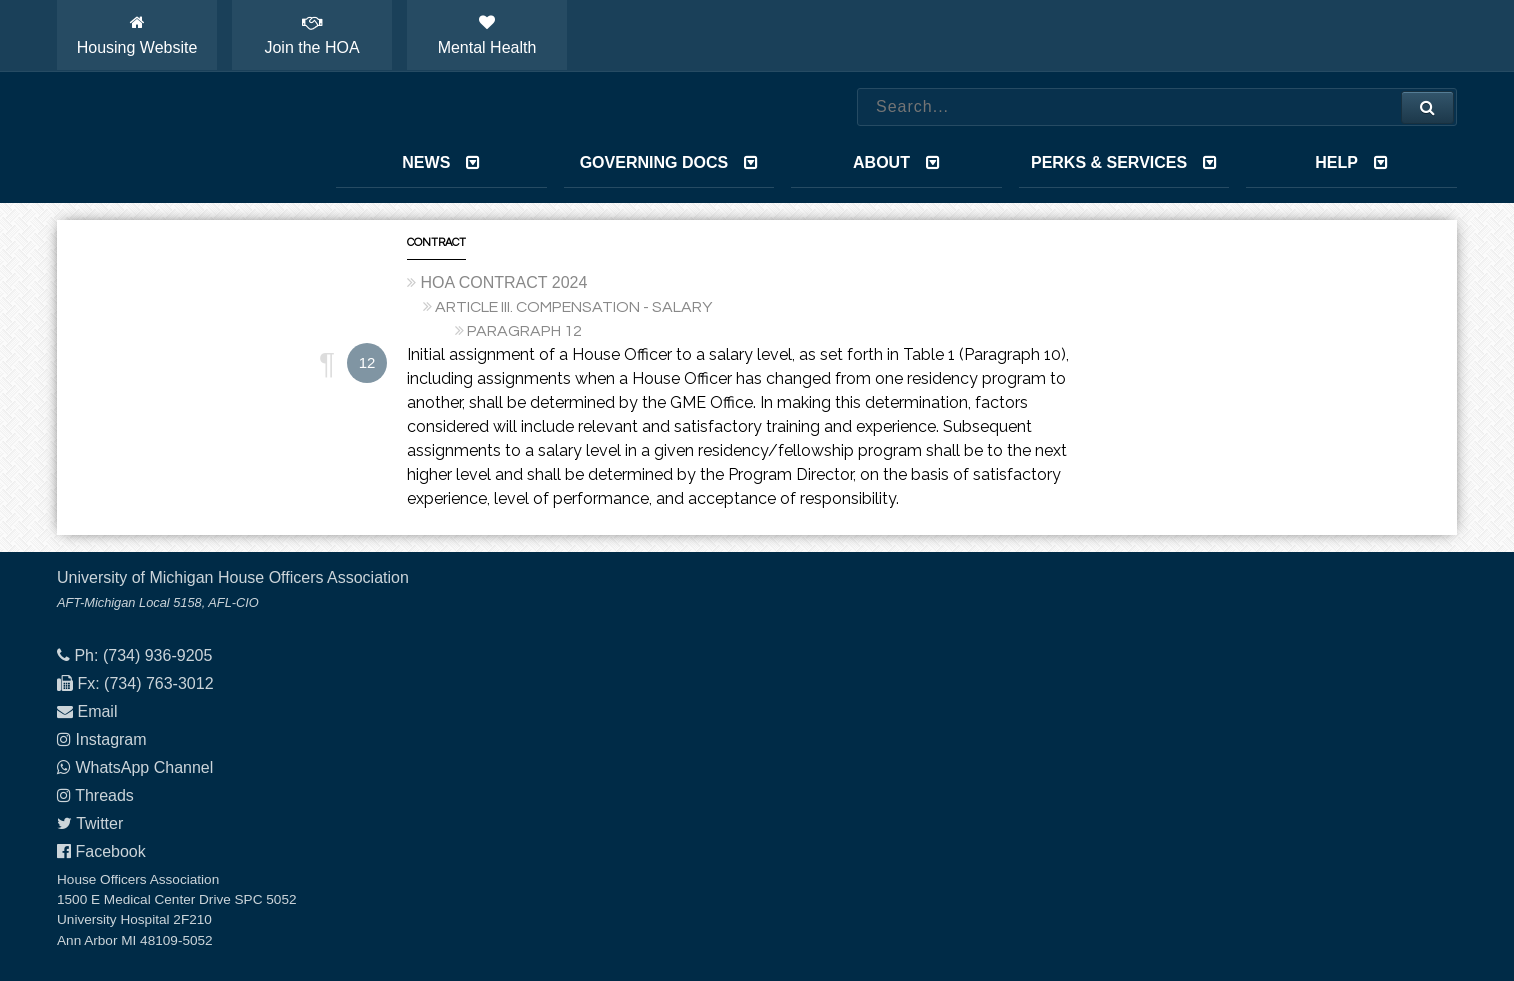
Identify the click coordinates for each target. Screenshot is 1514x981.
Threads (104, 795)
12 (367, 362)
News (441, 162)
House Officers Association (172, 138)
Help (1351, 162)
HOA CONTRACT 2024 (503, 282)
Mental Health (487, 35)
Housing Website (137, 35)
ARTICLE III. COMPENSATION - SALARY (573, 307)
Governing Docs (669, 162)
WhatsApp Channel (144, 767)
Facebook (110, 851)
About (896, 162)
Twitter (99, 823)
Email (97, 711)
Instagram (110, 739)
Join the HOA (311, 35)
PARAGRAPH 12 (524, 331)
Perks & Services (1124, 162)
